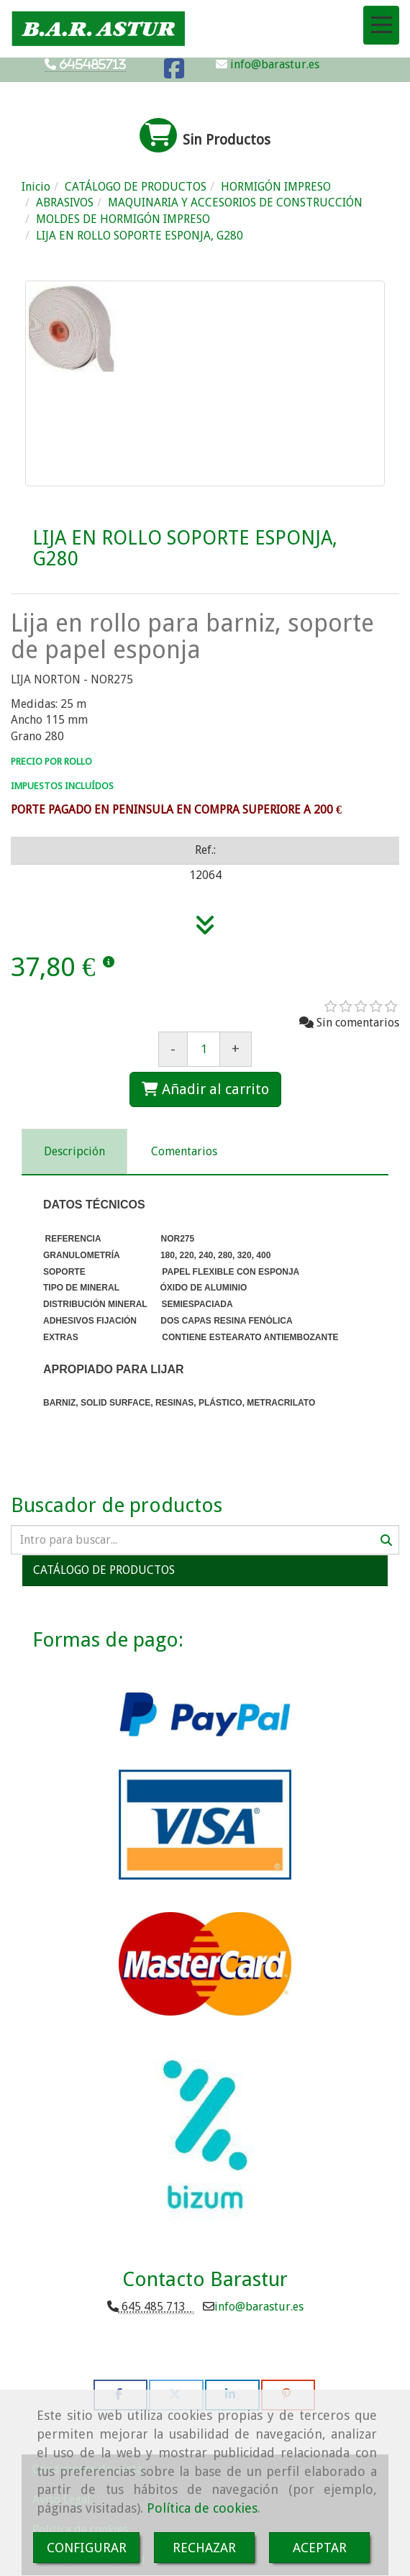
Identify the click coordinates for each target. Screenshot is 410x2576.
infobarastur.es (259, 2306)
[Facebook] (174, 73)
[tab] (74, 1152)
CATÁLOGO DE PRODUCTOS (104, 1570)
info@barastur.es (273, 64)
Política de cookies (202, 2508)
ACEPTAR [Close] (320, 2547)
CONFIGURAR (87, 2547)
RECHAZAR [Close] (204, 2547)
